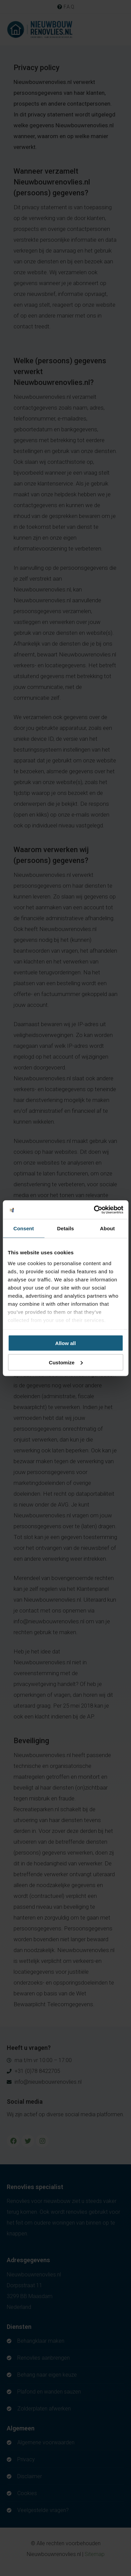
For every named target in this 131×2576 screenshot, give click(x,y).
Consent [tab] (23, 1228)
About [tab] (107, 1228)
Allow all (65, 1343)
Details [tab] (65, 1228)
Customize (66, 1362)
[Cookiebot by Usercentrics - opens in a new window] (94, 1209)
